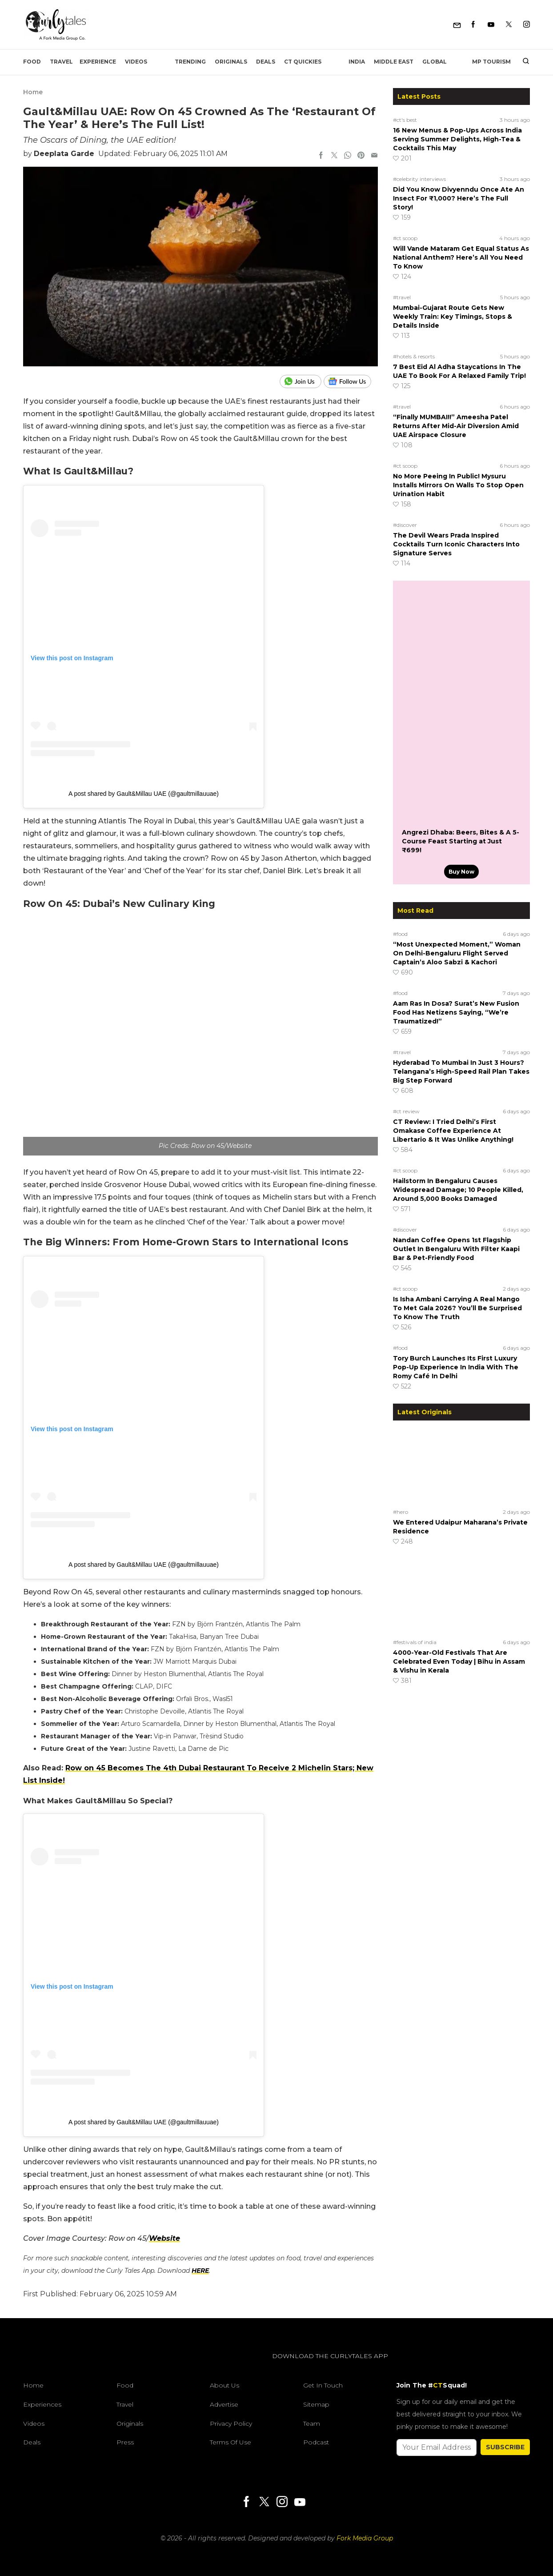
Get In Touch (323, 2385)
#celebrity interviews (419, 179)
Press (125, 2442)
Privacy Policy (231, 2424)
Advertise (224, 2404)
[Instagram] (526, 24)
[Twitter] (508, 24)
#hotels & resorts (414, 356)
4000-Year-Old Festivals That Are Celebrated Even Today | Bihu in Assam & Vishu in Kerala (459, 1661)
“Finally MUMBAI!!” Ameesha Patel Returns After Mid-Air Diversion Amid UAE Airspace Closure (456, 426)
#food (400, 934)
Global (434, 61)
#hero (400, 1512)
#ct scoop (405, 238)
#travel (402, 297)
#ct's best (405, 119)
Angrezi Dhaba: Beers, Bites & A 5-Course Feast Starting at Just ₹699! (460, 841)
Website (164, 2238)
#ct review (406, 1111)
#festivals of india (415, 1642)
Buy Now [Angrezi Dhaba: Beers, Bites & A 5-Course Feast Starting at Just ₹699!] (461, 871)
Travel (61, 61)
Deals (265, 61)
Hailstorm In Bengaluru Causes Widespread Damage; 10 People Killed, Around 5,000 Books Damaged (458, 1190)
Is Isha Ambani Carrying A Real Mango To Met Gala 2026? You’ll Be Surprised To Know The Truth (457, 1308)
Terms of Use (230, 2442)
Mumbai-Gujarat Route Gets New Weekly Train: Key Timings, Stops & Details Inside (452, 316)
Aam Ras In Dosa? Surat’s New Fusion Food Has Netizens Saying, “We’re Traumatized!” (456, 1012)
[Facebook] (473, 24)
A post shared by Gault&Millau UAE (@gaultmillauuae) (143, 793)
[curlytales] (49, 2365)
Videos (136, 61)
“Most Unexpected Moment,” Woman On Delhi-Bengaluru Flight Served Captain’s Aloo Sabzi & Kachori (457, 953)
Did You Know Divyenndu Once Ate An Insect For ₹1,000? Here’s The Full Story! (458, 198)
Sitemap (316, 2404)
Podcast (316, 2442)
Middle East (393, 61)
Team (311, 2424)
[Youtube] (491, 24)
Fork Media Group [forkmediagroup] (365, 2538)
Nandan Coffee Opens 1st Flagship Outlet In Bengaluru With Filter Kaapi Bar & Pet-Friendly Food (456, 1249)
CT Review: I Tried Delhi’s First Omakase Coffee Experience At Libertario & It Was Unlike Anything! (453, 1131)
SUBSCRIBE (505, 2447)
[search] (522, 62)
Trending (190, 61)
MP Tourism (491, 61)
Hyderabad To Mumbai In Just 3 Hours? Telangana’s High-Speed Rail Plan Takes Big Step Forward (461, 1071)
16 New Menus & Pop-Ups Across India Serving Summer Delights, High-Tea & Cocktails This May (457, 139)
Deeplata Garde (64, 153)
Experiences (42, 2404)
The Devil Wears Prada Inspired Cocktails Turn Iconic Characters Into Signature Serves (456, 544)
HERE (200, 2271)
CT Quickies (302, 61)
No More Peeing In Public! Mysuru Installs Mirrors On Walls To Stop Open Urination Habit (458, 485)
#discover (405, 525)
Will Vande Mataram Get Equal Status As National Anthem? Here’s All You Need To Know (461, 257)
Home (33, 92)
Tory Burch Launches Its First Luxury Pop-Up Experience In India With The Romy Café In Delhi (455, 1367)
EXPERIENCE (98, 61)
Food (32, 61)
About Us (224, 2385)
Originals (231, 61)
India (357, 61)
